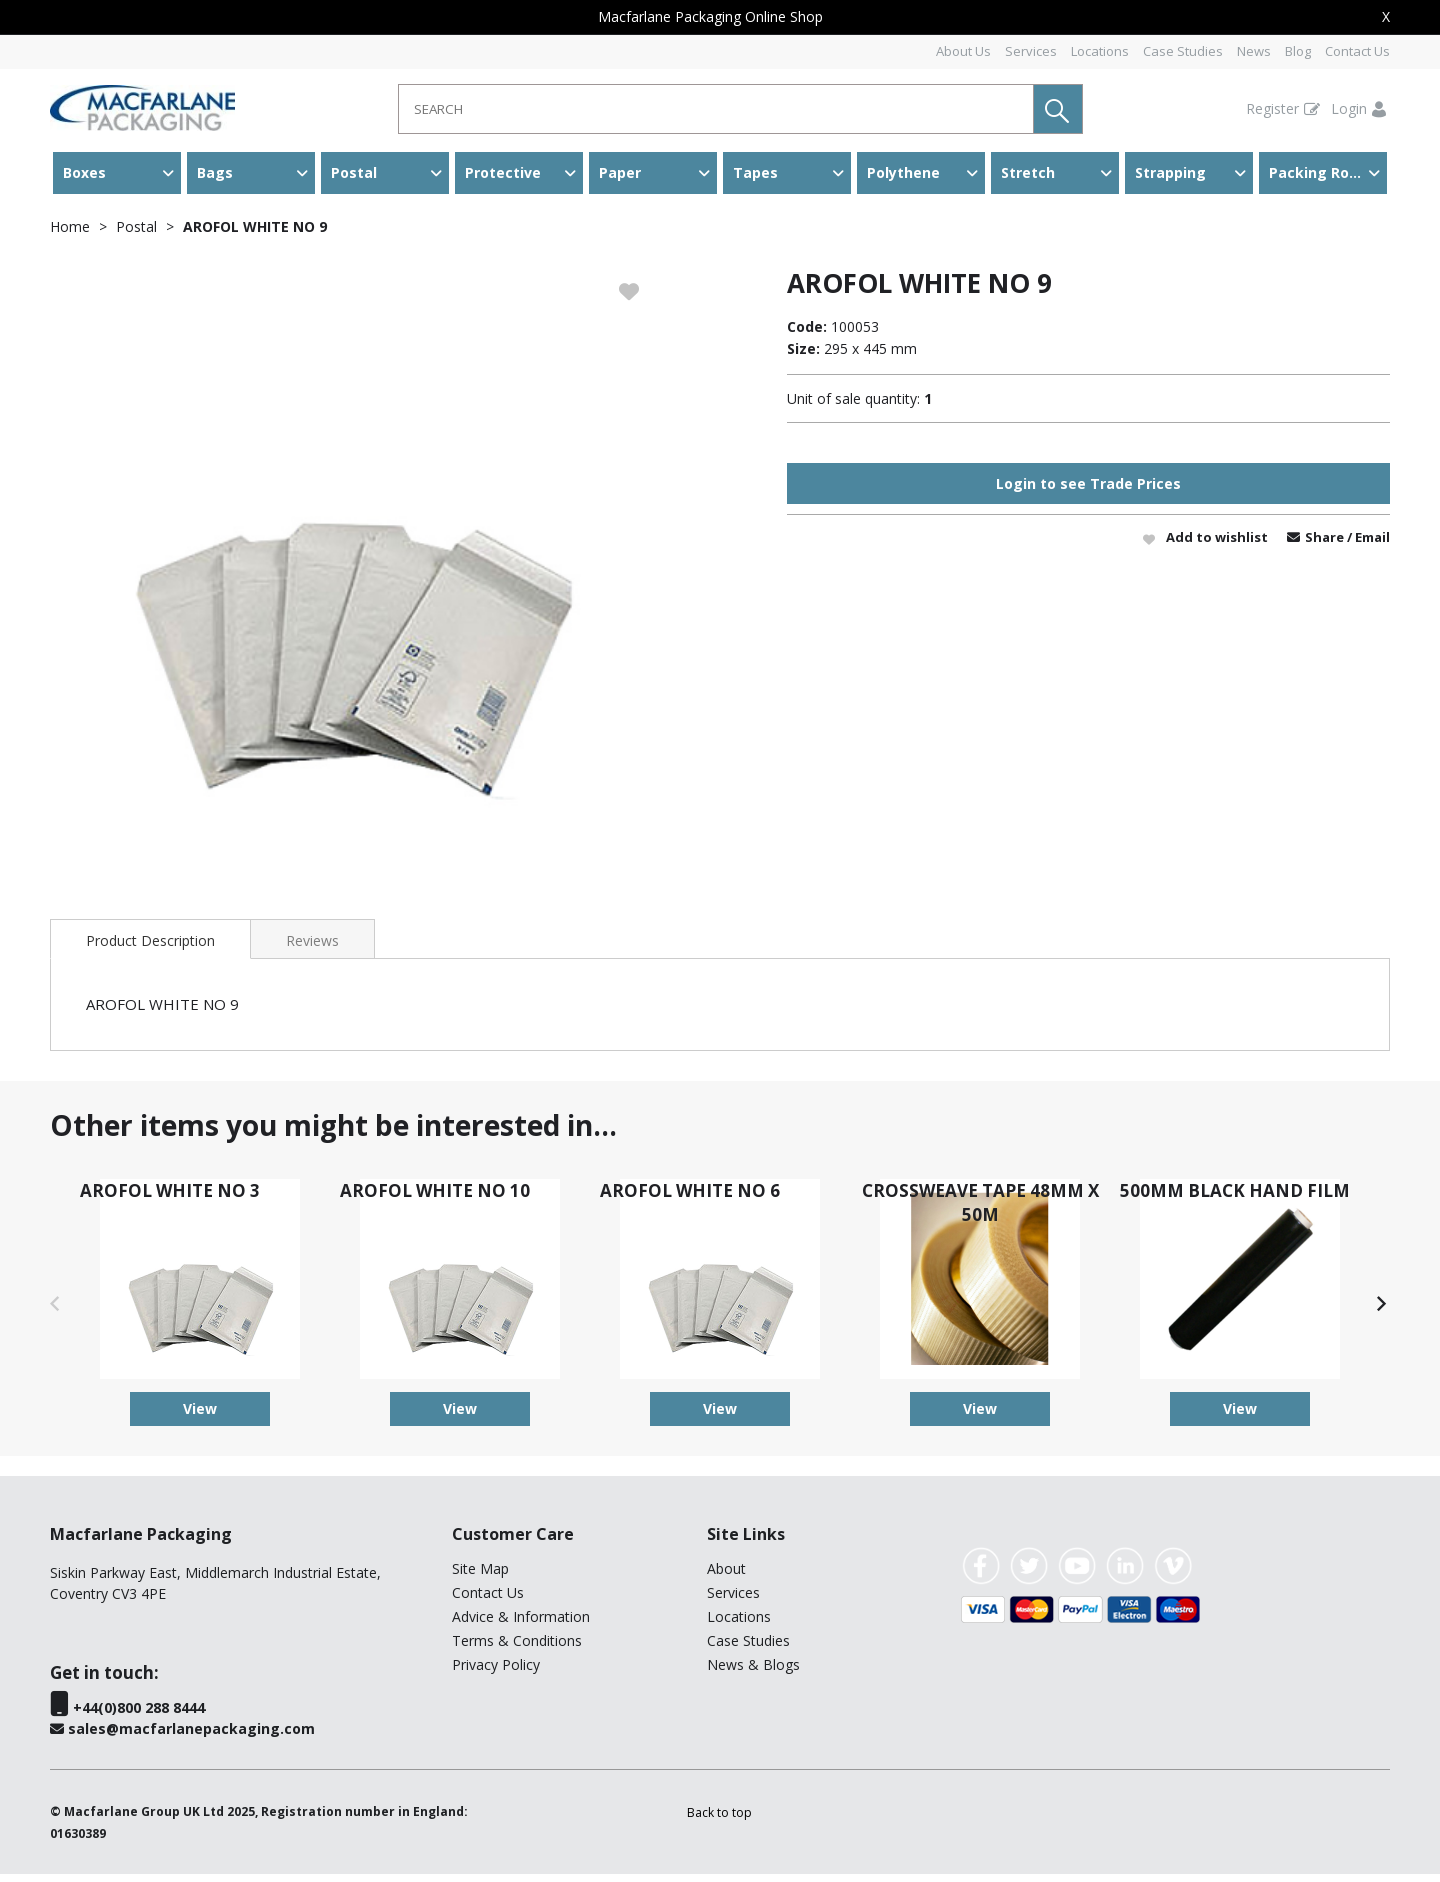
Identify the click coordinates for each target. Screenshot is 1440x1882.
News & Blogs (753, 1672)
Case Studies (1183, 51)
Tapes (755, 172)
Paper (620, 172)
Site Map (480, 1576)
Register (1272, 108)
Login (1349, 108)
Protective (503, 172)
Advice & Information (521, 1624)
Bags (215, 172)
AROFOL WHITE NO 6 (690, 1198)
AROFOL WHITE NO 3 (170, 1198)
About (726, 1576)
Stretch (1028, 172)
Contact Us (1357, 51)
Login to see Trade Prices (1088, 491)
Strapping (1170, 172)
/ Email (1368, 545)
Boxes (84, 172)
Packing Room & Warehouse (1328, 172)
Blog (1298, 51)
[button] (1058, 109)
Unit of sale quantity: (853, 406)
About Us (963, 51)
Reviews (312, 948)
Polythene (903, 172)
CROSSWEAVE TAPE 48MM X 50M (980, 1210)
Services (1031, 51)
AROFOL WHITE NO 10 (435, 1198)
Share (1326, 545)
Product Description (150, 948)
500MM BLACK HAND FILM (1235, 1198)
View (200, 1416)
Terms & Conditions (517, 1648)
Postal (354, 172)
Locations (1100, 51)
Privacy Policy (496, 1672)
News (1254, 51)
